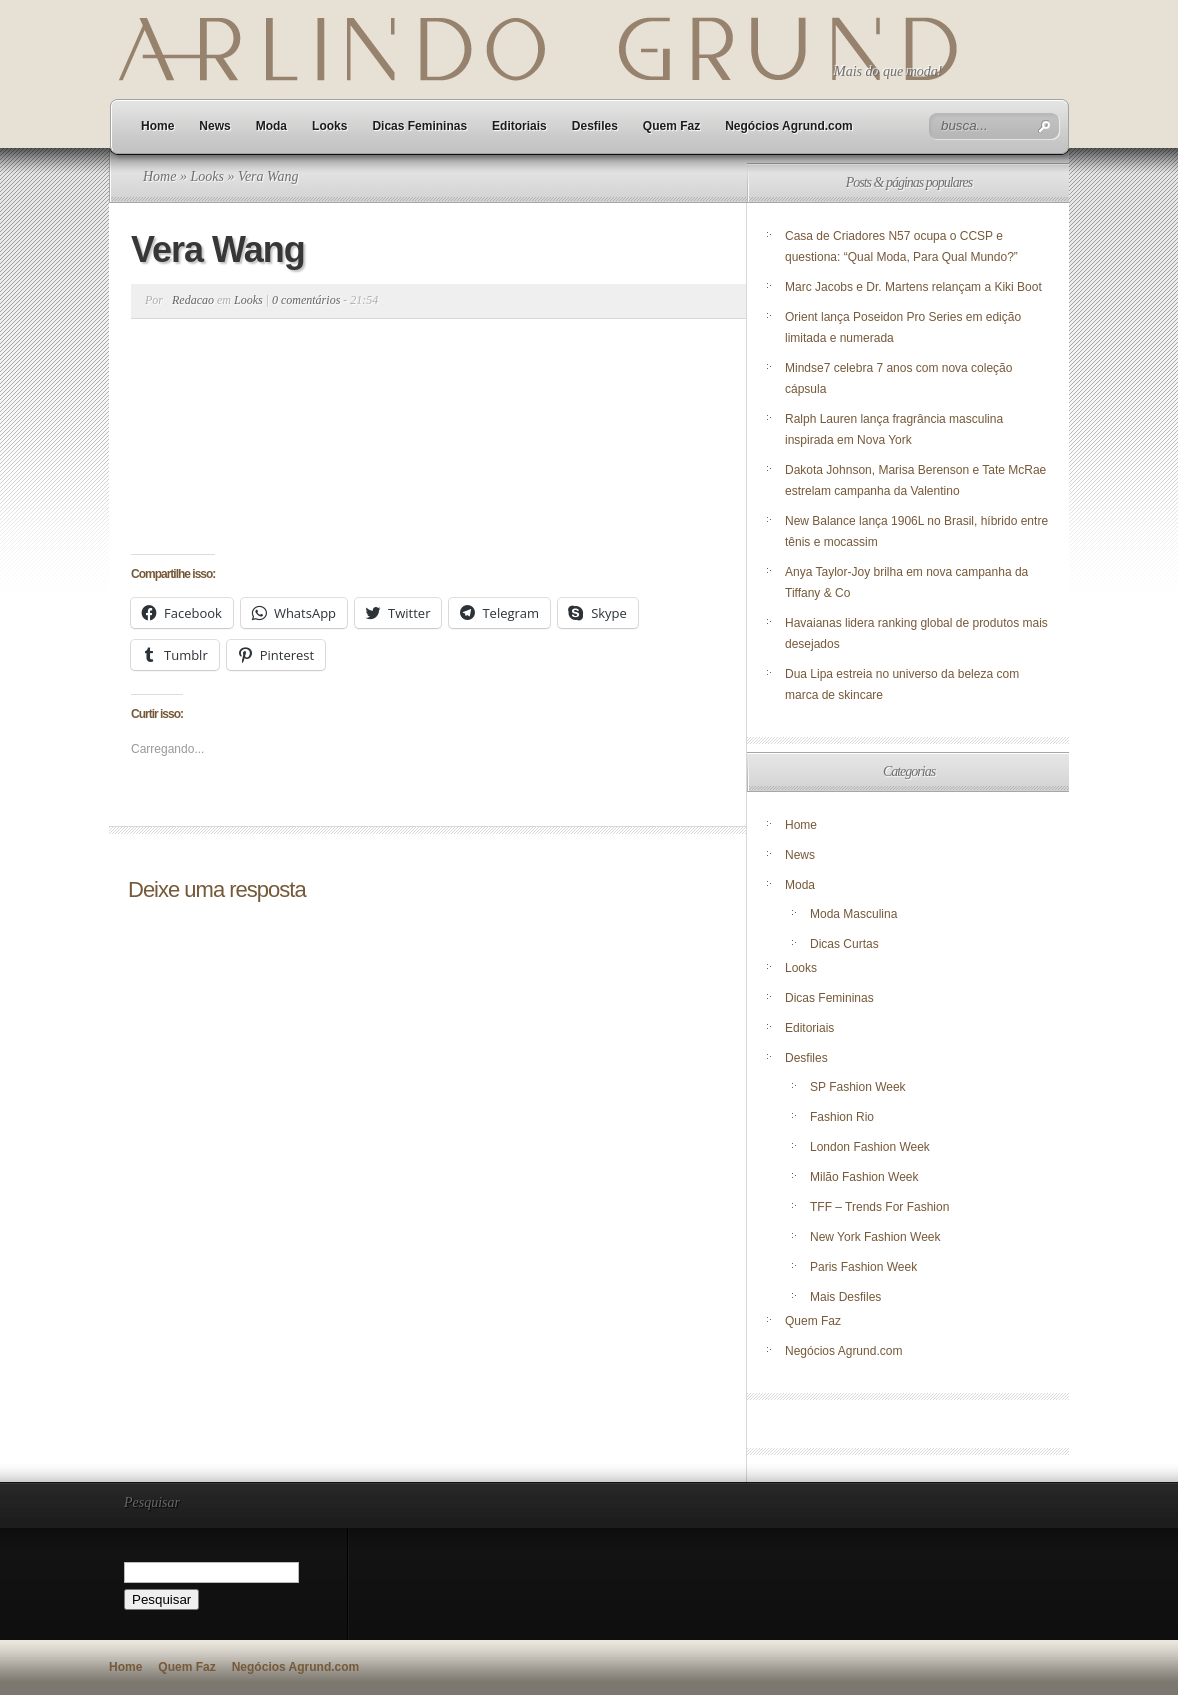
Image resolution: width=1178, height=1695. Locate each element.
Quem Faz (671, 126)
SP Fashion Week (858, 1087)
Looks (329, 126)
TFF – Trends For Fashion (879, 1207)
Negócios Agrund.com (789, 126)
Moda (271, 126)
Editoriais (519, 126)
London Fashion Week (870, 1147)
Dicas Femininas (419, 126)
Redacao (193, 300)
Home (157, 126)
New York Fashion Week (875, 1237)
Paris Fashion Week (863, 1267)
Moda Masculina (853, 914)
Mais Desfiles (845, 1297)
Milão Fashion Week (864, 1177)
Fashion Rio (842, 1117)
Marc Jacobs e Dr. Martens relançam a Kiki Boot (913, 287)
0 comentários (306, 300)
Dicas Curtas (844, 944)
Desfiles (595, 126)
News (214, 126)
